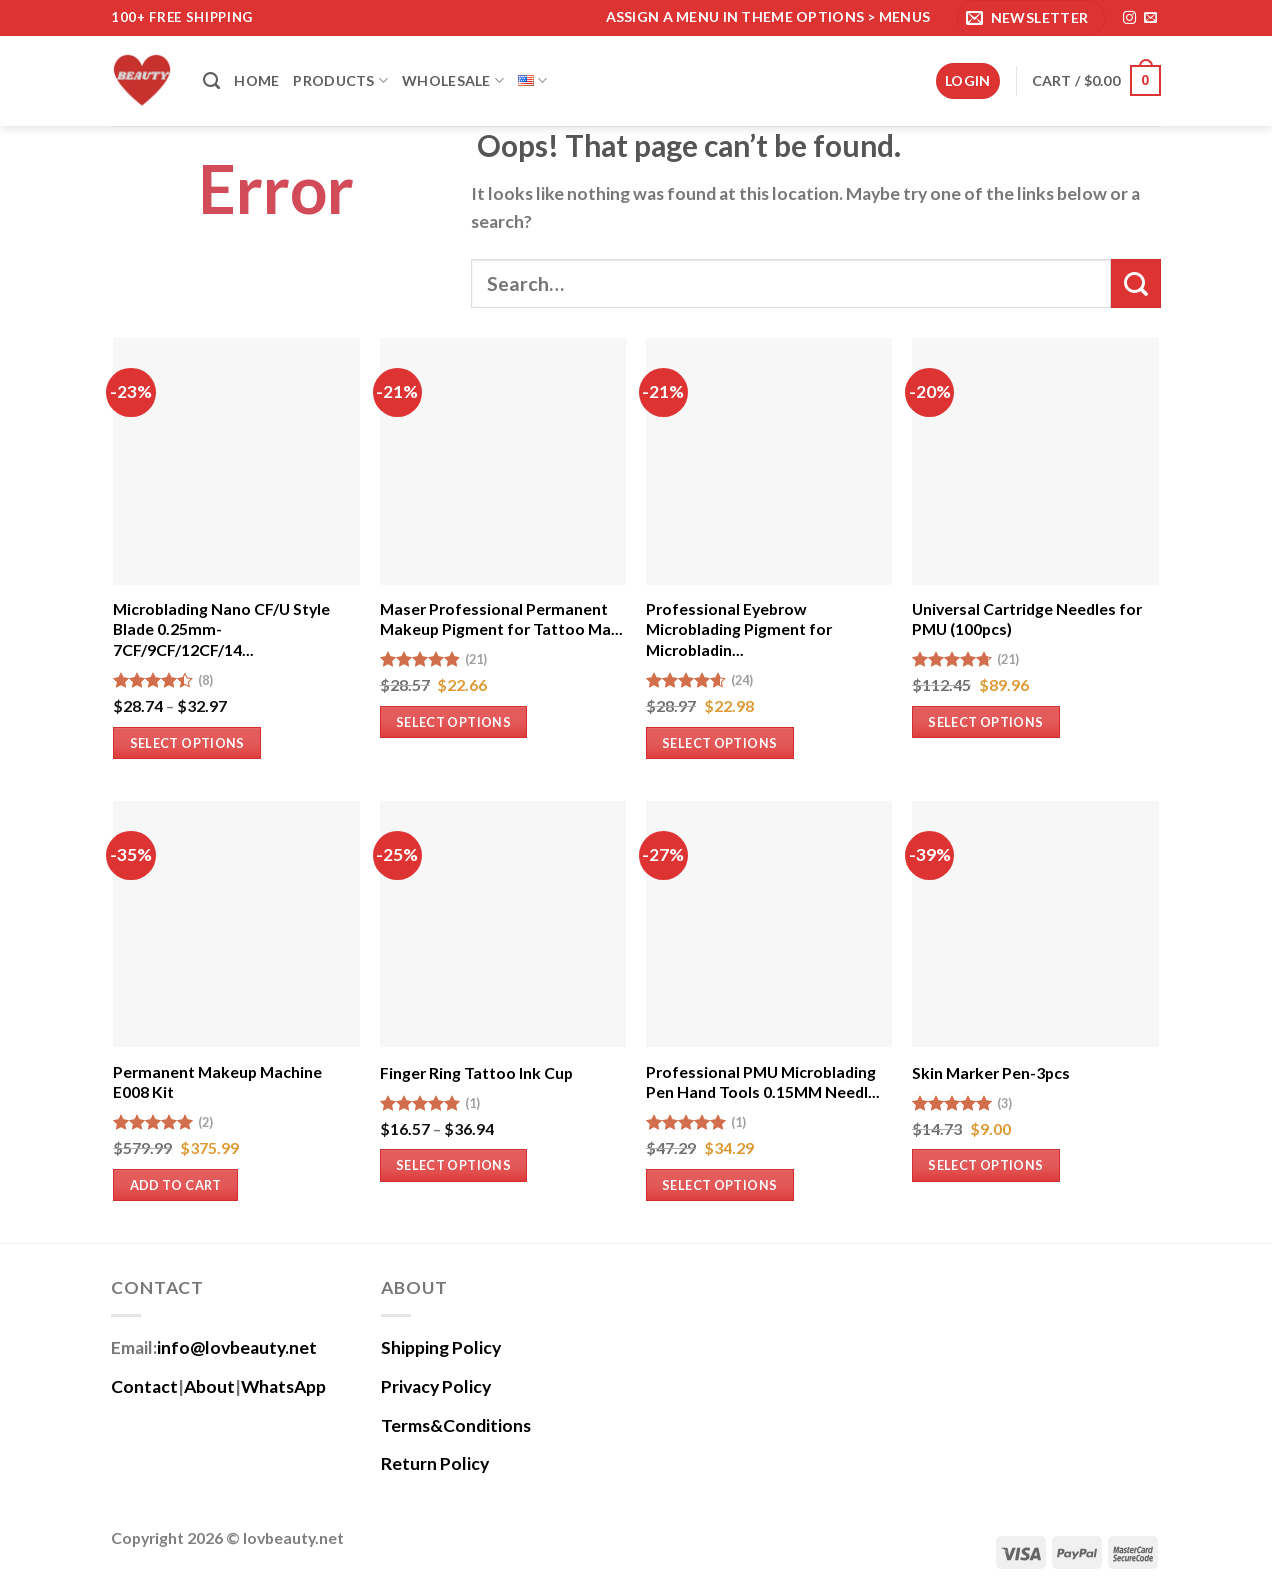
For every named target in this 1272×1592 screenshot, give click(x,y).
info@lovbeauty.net (237, 1347)
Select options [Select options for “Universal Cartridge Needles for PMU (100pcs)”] (985, 722)
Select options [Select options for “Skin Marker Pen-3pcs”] (985, 1165)
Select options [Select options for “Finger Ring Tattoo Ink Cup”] (453, 1165)
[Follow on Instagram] (1129, 18)
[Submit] (1136, 283)
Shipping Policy (441, 1347)
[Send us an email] (1150, 18)
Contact (144, 1386)
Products (340, 80)
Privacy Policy (436, 1386)
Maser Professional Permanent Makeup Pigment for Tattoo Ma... (501, 619)
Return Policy (435, 1463)
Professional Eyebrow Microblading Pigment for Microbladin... (739, 629)
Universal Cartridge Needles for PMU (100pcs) (1027, 619)
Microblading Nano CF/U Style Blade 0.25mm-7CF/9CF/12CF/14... (221, 629)
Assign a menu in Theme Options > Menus (768, 16)
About (209, 1386)
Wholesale (453, 80)
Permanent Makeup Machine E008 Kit (217, 1082)
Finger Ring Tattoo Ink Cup (476, 1072)
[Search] (211, 81)
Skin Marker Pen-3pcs (991, 1072)
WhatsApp (283, 1386)
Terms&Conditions (456, 1425)
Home (256, 80)
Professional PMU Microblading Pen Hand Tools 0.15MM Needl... (763, 1082)
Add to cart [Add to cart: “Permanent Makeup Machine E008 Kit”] (176, 1185)
